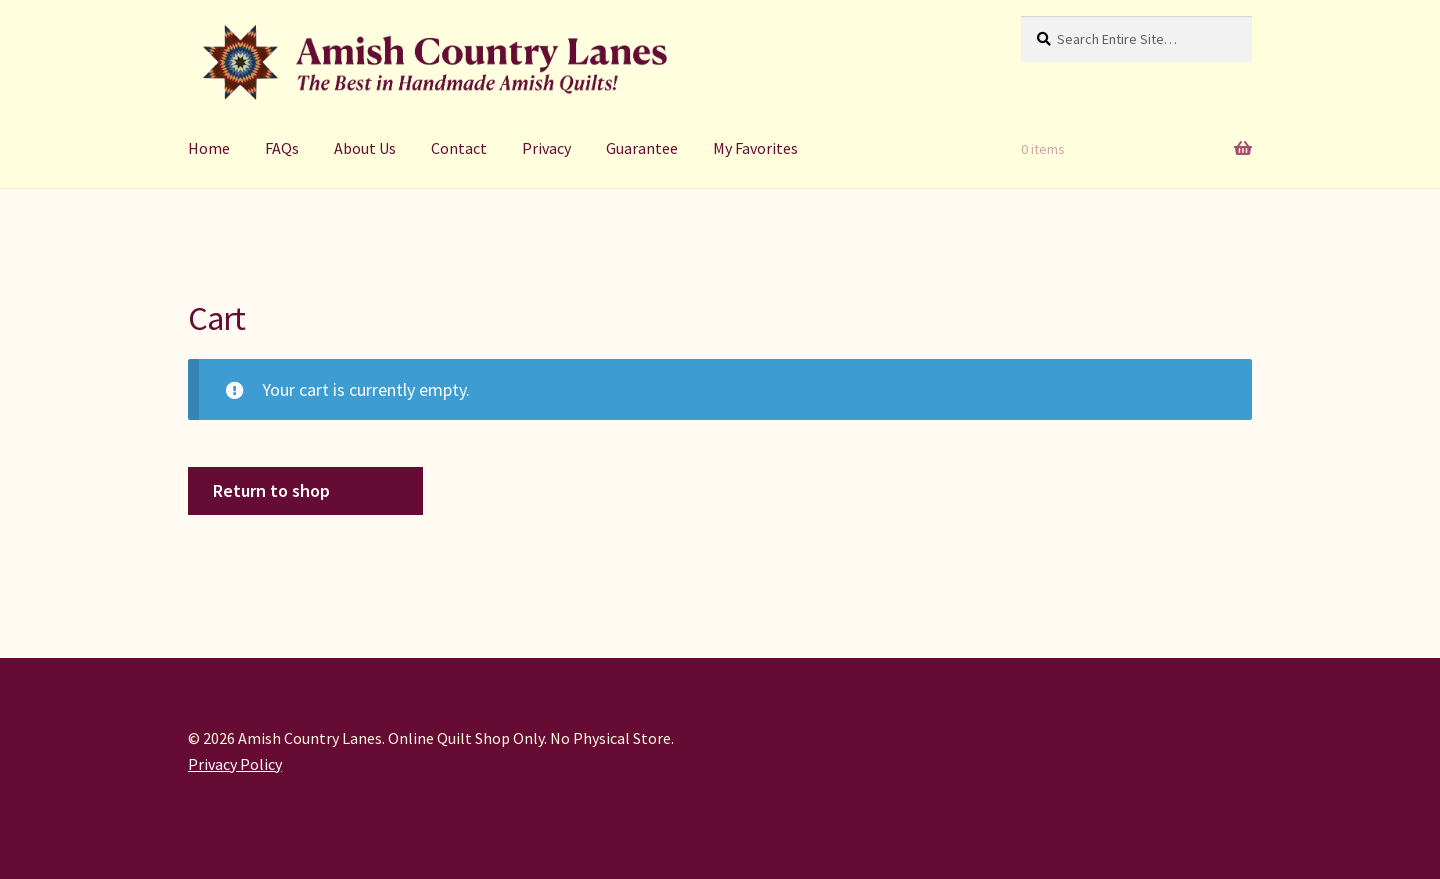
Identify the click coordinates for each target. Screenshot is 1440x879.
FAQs (282, 148)
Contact (459, 148)
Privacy (546, 148)
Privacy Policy (235, 764)
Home (209, 148)
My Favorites (755, 148)
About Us (365, 148)
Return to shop (271, 490)
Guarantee (642, 148)
